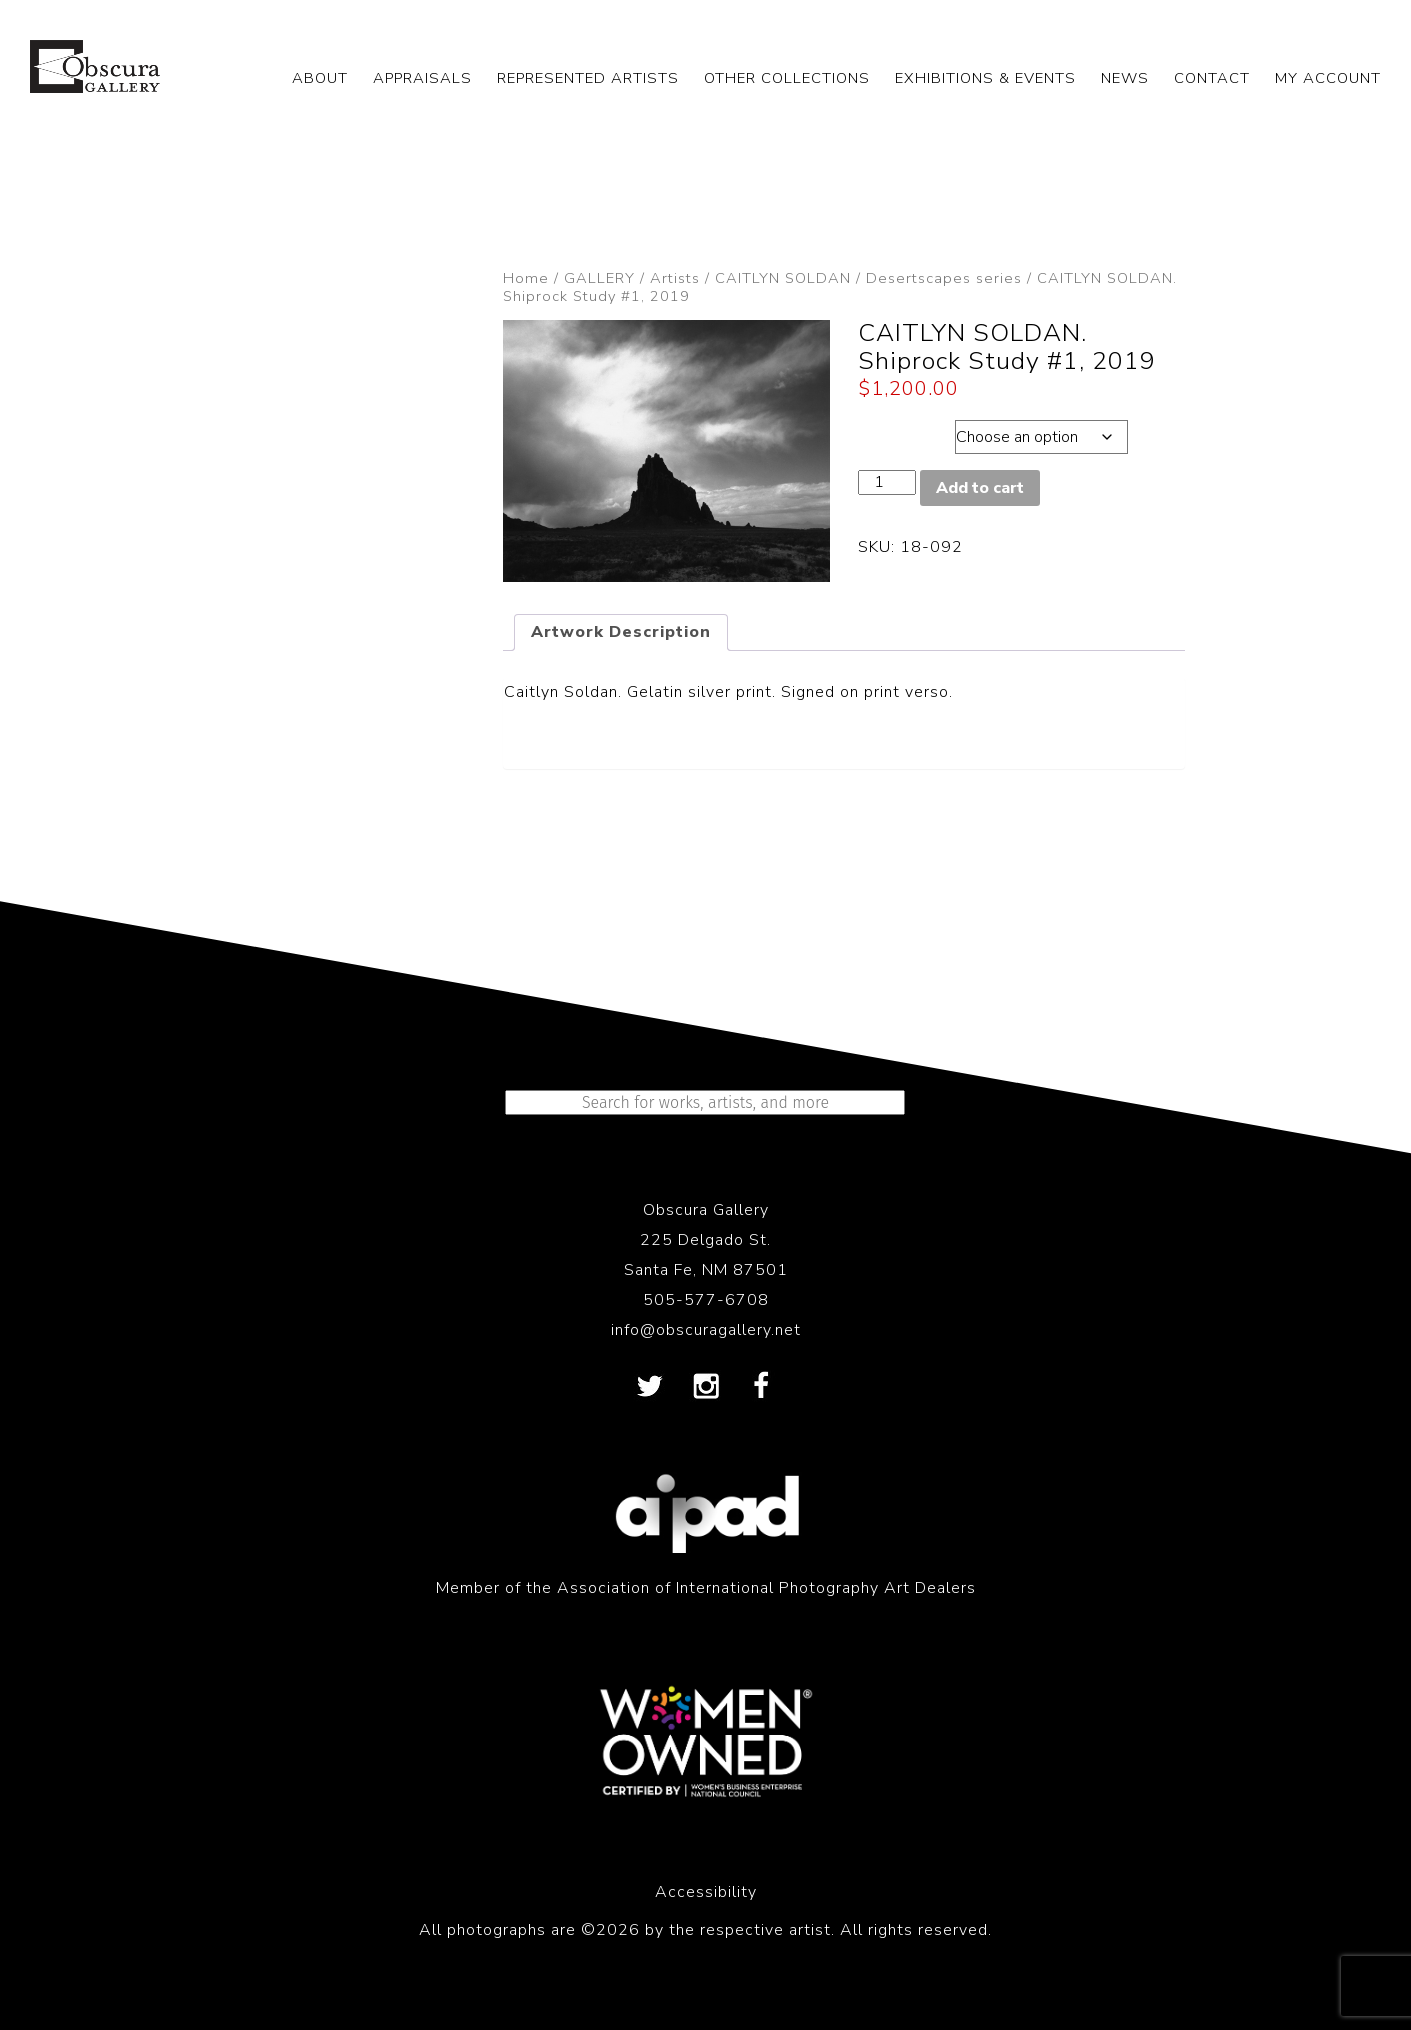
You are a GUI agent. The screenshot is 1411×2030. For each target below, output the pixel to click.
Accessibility (706, 1892)
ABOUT (320, 78)
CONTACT (1212, 78)
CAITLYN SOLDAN (783, 278)
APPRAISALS (422, 78)
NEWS (1125, 78)
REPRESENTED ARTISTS (588, 78)
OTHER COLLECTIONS (787, 78)
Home (526, 278)
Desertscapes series (944, 278)
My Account (1328, 78)
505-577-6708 (706, 1300)
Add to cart (980, 488)
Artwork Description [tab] (621, 632)
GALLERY (599, 278)
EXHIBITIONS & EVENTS (985, 78)
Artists (675, 278)
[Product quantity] (887, 482)
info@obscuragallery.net (706, 1330)
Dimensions (905, 432)
